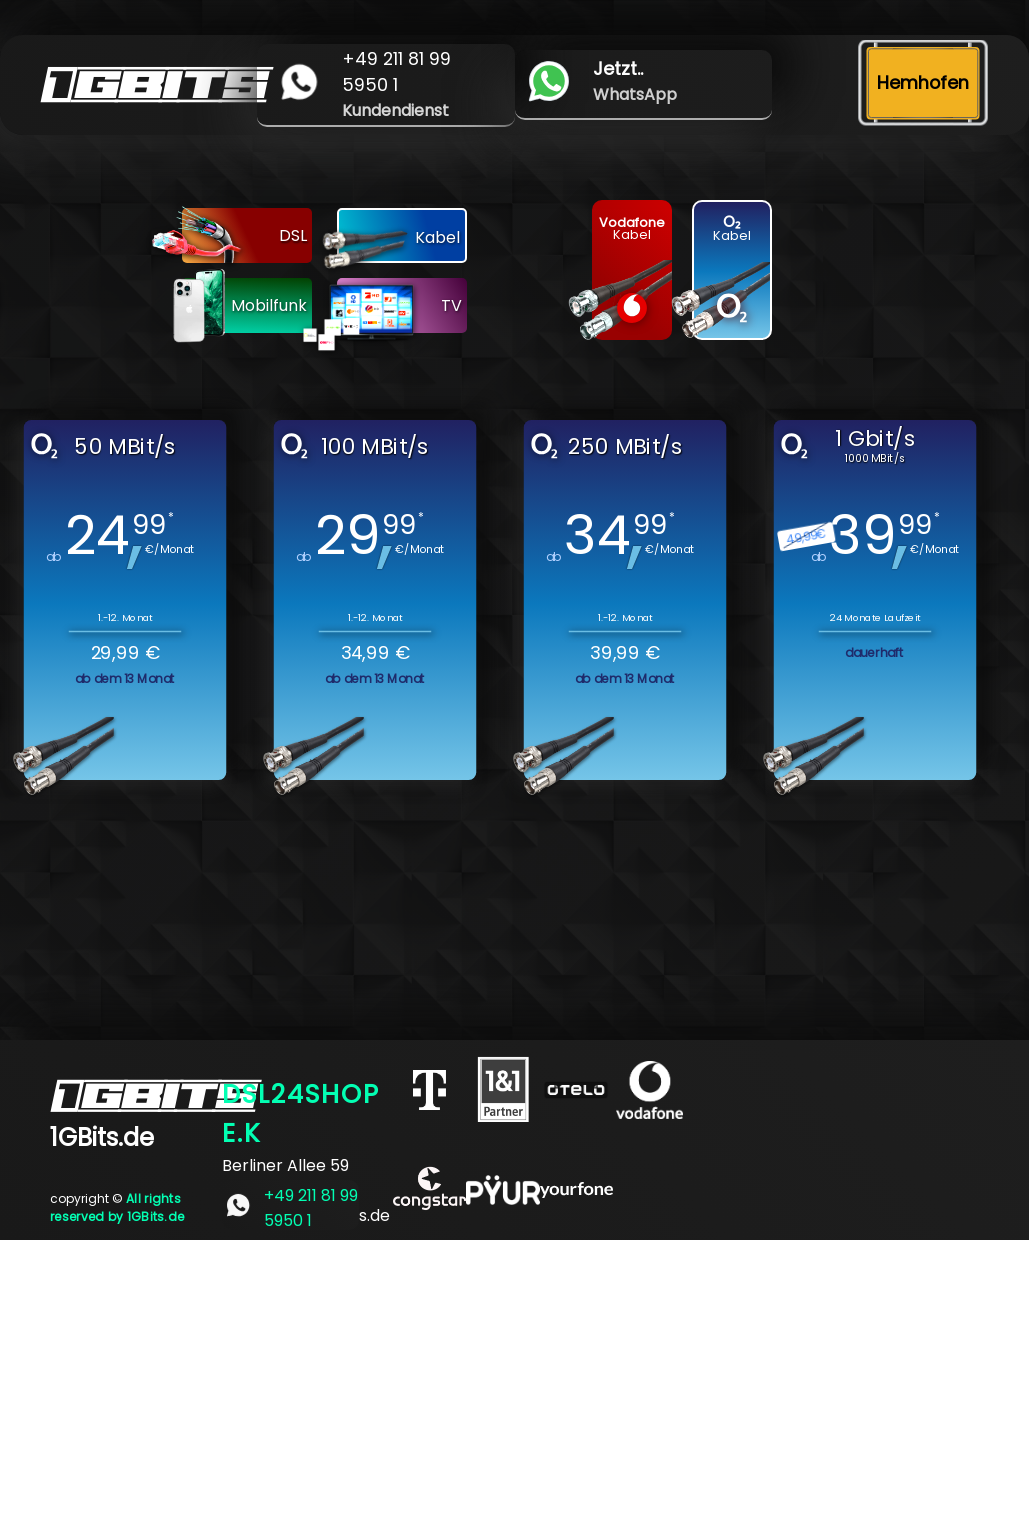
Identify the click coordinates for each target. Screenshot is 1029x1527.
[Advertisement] (514, 1380)
